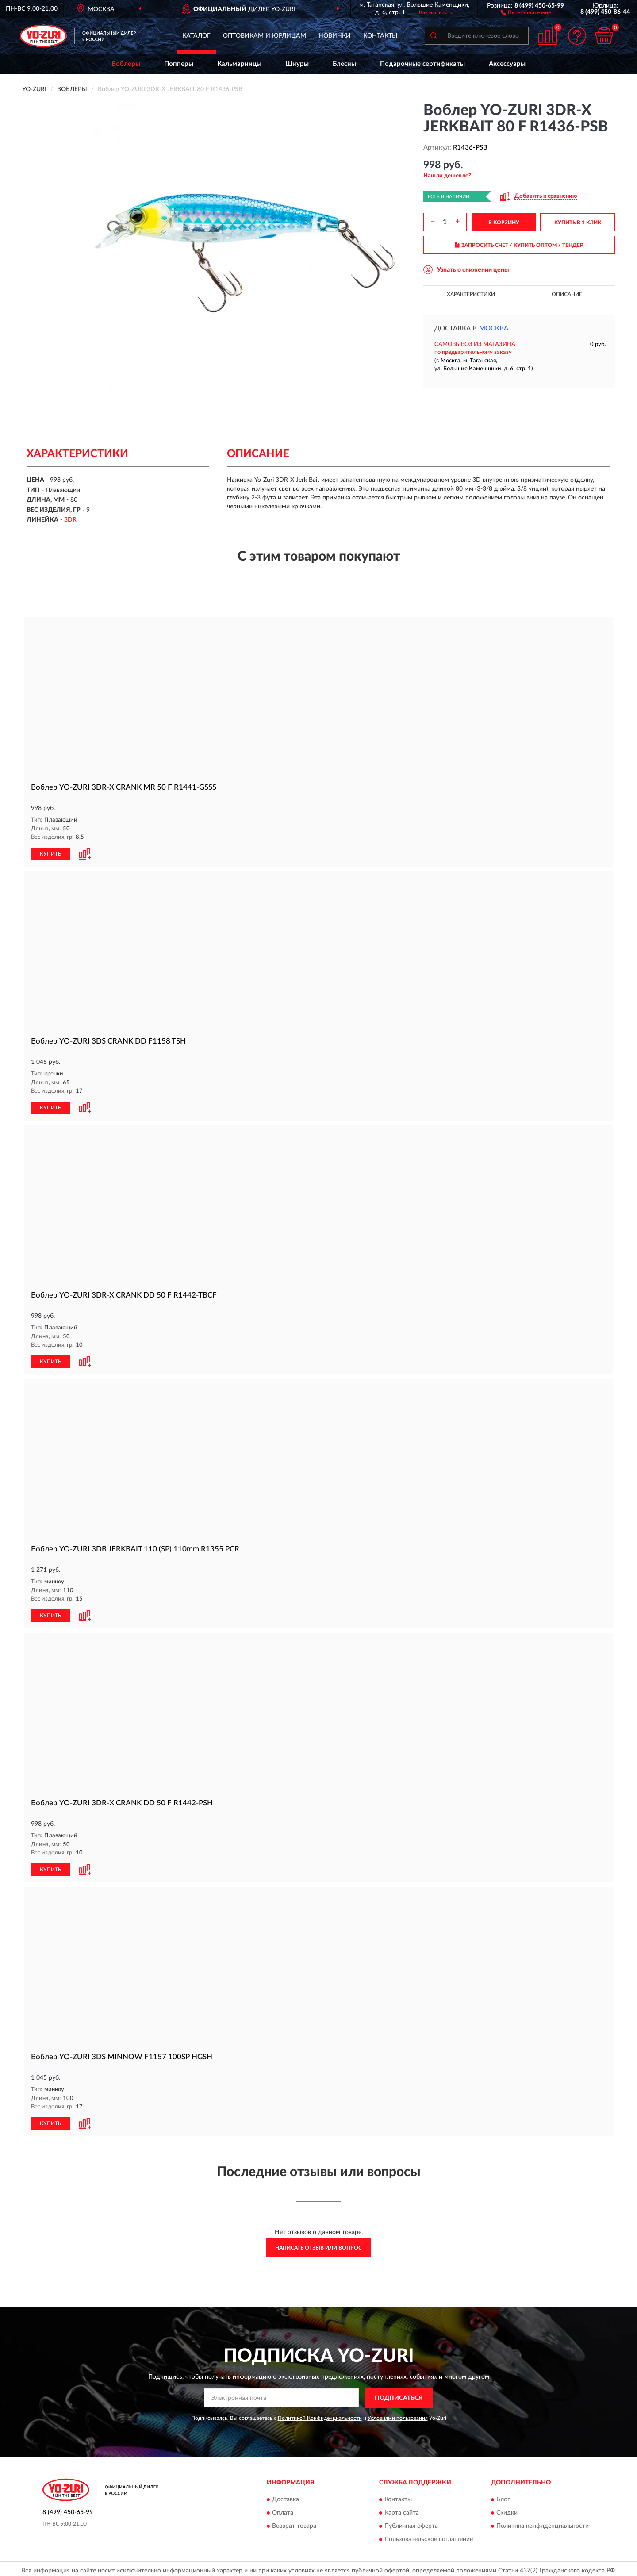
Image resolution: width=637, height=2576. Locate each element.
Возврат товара (294, 2523)
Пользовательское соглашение (428, 2536)
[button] (526, 12)
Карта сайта (401, 2510)
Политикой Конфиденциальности (320, 2414)
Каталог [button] (196, 36)
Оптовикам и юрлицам (264, 36)
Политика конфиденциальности (542, 2523)
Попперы (178, 64)
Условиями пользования (398, 2414)
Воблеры (125, 64)
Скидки (507, 2510)
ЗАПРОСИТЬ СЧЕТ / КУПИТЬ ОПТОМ (519, 245)
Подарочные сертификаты (422, 64)
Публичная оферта (411, 2523)
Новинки (334, 36)
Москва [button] (493, 328)
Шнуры (297, 64)
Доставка (285, 2496)
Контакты (380, 36)
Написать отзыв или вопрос (318, 2244)
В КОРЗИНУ (503, 222)
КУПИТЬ (50, 853)
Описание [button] (567, 294)
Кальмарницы (239, 64)
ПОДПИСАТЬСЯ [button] (399, 2395)
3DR (70, 520)
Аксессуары (507, 64)
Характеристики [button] (471, 294)
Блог (503, 2496)
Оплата (282, 2510)
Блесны (344, 64)
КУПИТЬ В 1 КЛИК (577, 222)
